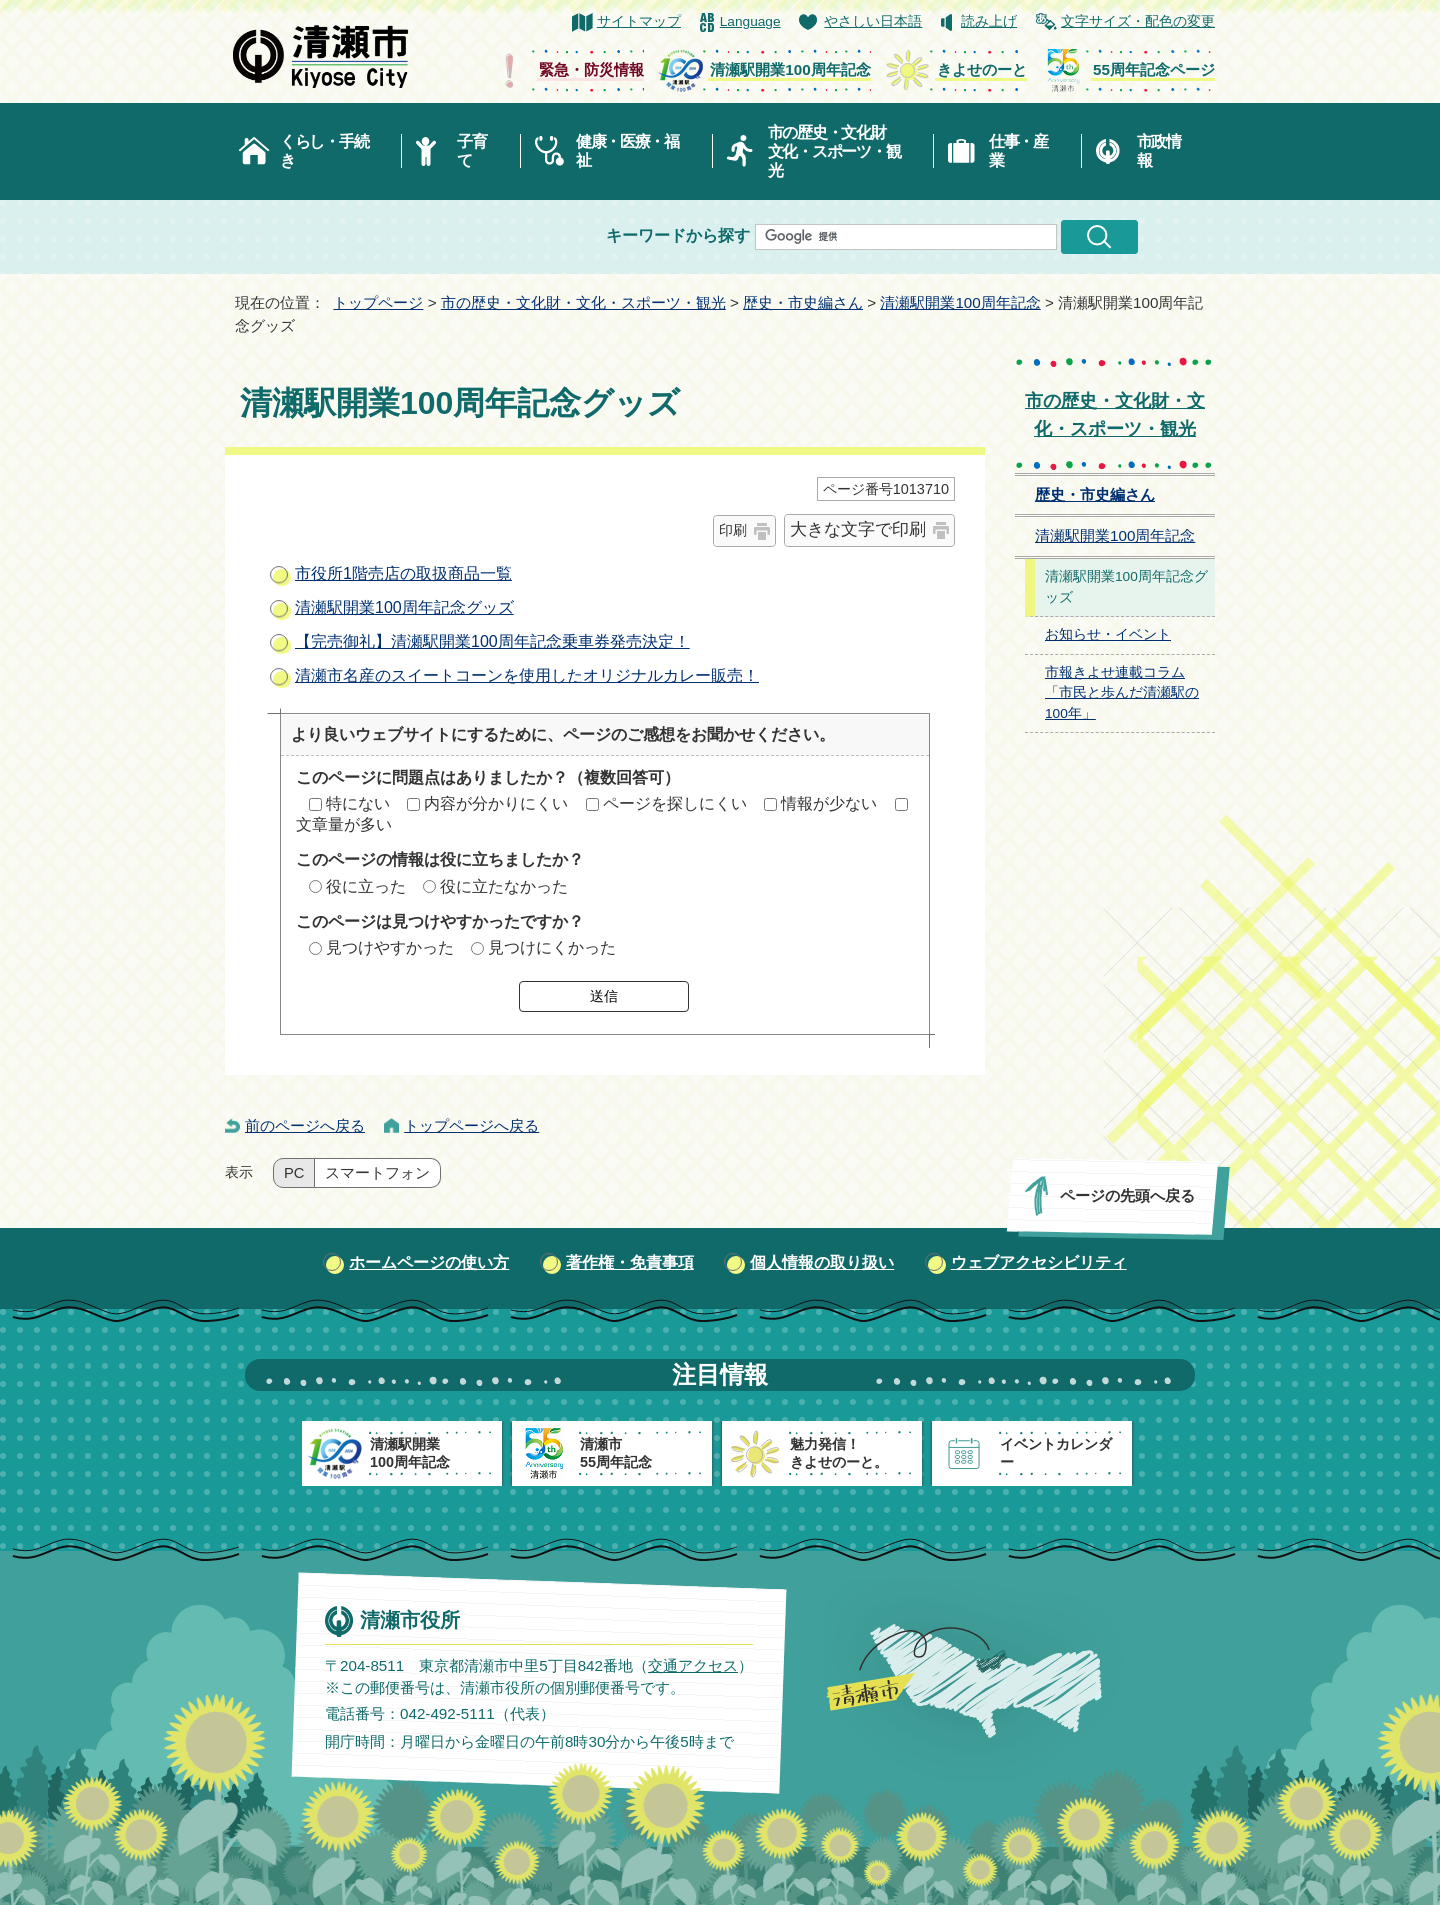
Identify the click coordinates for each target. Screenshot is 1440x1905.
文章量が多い (344, 824)
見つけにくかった (552, 947)
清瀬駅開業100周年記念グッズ (404, 607)
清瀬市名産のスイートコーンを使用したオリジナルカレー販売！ (527, 675)
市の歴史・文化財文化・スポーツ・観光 (834, 151)
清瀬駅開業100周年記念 (960, 302)
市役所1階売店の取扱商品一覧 (403, 573)
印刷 (733, 530)
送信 (604, 996)
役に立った (366, 886)
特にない (358, 803)
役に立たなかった (504, 886)
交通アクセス (693, 1665)
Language (750, 21)
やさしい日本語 (873, 21)
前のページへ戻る (305, 1125)
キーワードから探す (678, 235)
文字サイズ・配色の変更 (1138, 21)
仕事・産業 (1018, 151)
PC (294, 1173)
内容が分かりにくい (496, 803)
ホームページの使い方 (429, 1262)
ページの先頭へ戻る (1127, 1195)
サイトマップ (639, 21)
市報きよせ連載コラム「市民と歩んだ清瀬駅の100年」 (1122, 693)
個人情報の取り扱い (822, 1262)
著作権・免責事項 (630, 1262)
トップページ (378, 302)
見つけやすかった (390, 947)
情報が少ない (829, 803)
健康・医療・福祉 (627, 151)
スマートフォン (377, 1173)
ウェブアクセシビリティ (1039, 1262)
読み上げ (989, 21)
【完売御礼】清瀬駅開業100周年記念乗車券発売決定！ (492, 641)
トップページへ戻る (471, 1125)
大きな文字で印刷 (858, 529)
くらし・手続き (324, 151)
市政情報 (1159, 151)
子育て (471, 151)
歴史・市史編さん (803, 302)
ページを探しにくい (675, 803)
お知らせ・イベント (1108, 634)
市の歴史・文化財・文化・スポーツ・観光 (583, 302)
